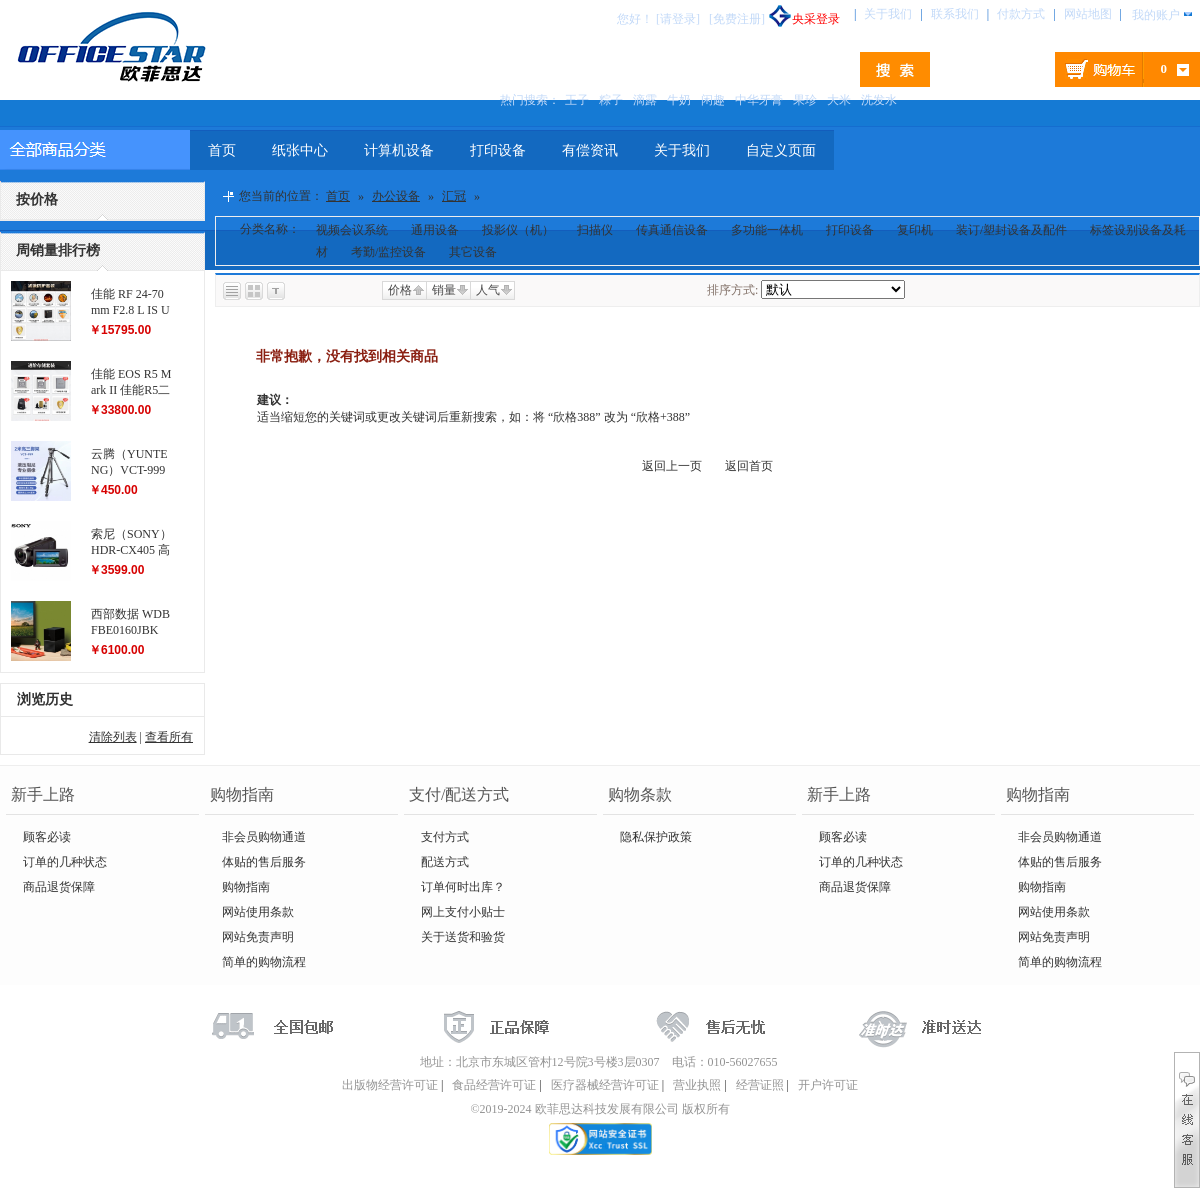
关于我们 (888, 14)
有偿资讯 (590, 150)
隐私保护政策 (656, 837)
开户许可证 (828, 1085)
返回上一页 (672, 466)
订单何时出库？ (463, 887)
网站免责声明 (258, 937)
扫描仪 (595, 230)
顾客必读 (47, 837)
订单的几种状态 (65, 862)
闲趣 (713, 100)
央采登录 (804, 19)
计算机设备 (399, 150)
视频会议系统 (352, 230)
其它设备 (473, 252)
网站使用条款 (258, 912)
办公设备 (396, 196)
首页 (222, 150)
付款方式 (1021, 14)
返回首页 (749, 466)
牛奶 (679, 100)
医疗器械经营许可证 (605, 1085)
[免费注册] (737, 19)
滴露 (645, 100)
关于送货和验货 (463, 937)
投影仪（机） (518, 230)
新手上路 (43, 794)
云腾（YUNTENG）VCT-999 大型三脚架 (129, 470)
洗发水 (879, 100)
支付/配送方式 (459, 794)
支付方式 (445, 837)
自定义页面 (781, 150)
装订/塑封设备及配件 (1011, 230)
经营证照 (760, 1085)
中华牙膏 (759, 100)
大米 (839, 100)
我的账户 (1156, 15)
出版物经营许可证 (390, 1085)
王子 (577, 100)
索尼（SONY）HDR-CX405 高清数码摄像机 (131, 550)
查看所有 (169, 737)
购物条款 (640, 794)
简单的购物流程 (264, 962)
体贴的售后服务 (264, 862)
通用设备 (435, 230)
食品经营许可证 (494, 1085)
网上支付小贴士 (463, 912)
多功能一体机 (767, 230)
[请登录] (678, 19)
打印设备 (498, 150)
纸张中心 (300, 150)
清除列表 (113, 737)
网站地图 (1088, 14)
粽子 (611, 100)
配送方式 (445, 862)
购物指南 (242, 794)
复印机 (915, 230)
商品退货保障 (59, 887)
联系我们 (955, 14)
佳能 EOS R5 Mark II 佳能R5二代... (131, 390)
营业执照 (697, 1085)
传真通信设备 (672, 230)
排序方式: (732, 290)
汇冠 (454, 196)
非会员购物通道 (264, 837)
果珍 (805, 100)
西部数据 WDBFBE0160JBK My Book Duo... (130, 630)
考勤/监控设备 (388, 252)
